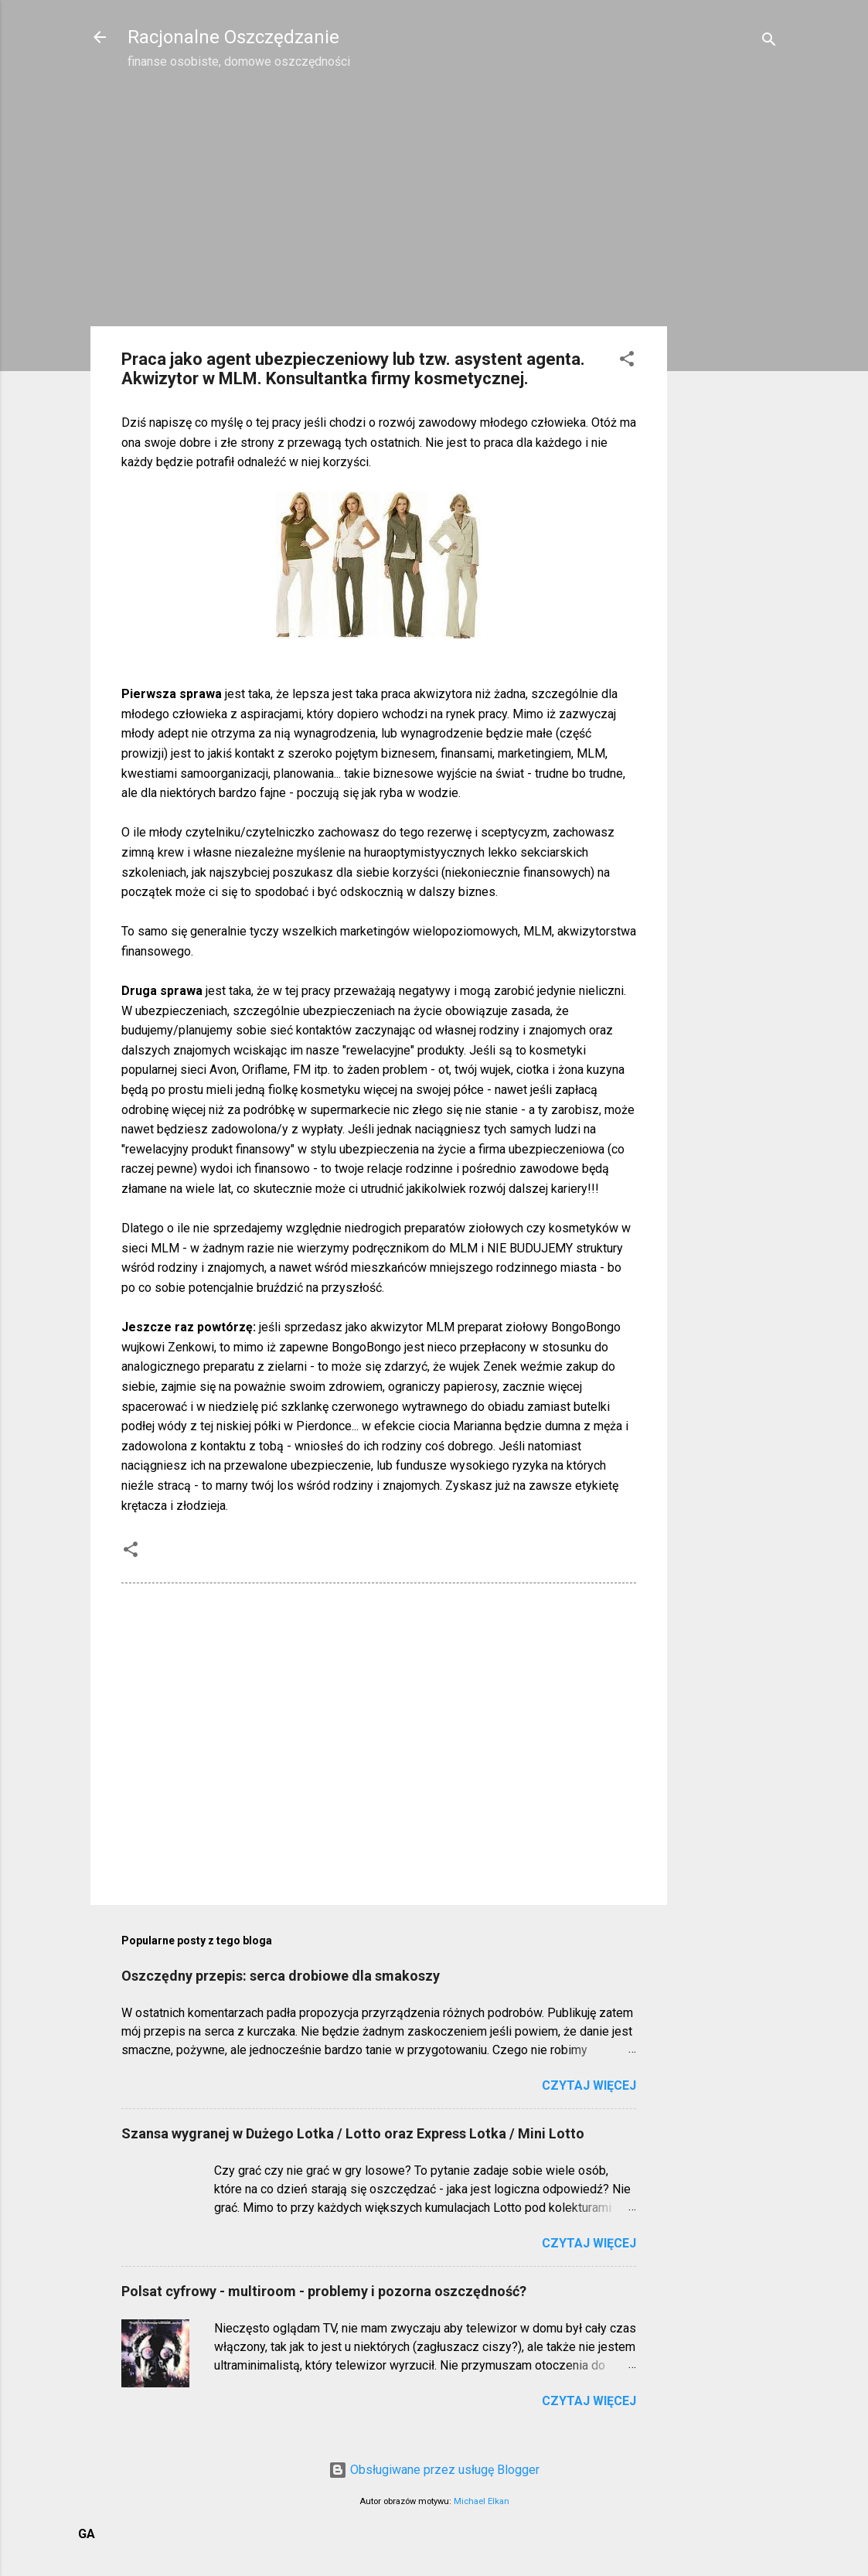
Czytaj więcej (589, 2085)
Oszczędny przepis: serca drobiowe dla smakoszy (280, 1976)
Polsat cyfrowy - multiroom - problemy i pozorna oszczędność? (323, 2291)
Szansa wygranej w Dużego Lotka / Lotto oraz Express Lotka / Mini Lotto (352, 2133)
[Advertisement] (728, 329)
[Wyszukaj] (769, 42)
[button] (627, 361)
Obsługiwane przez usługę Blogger (434, 2469)
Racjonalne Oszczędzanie (233, 37)
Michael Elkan (481, 2501)
